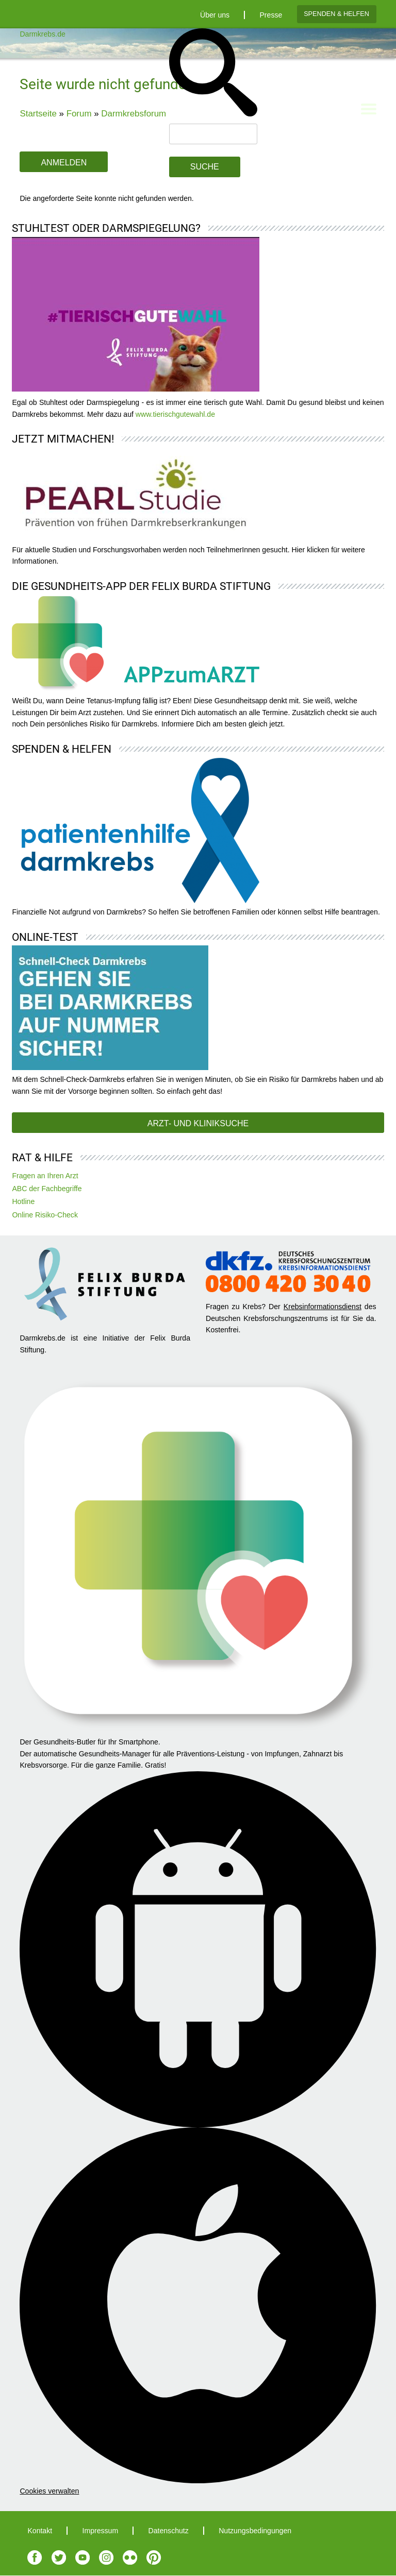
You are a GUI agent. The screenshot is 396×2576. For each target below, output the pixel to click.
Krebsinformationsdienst (322, 1306)
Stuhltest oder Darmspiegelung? (106, 228)
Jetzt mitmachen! (63, 438)
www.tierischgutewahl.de (175, 414)
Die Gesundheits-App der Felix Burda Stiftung (141, 586)
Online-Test (45, 936)
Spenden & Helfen (336, 14)
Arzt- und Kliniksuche (198, 1123)
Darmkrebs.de (42, 34)
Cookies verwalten (49, 2491)
